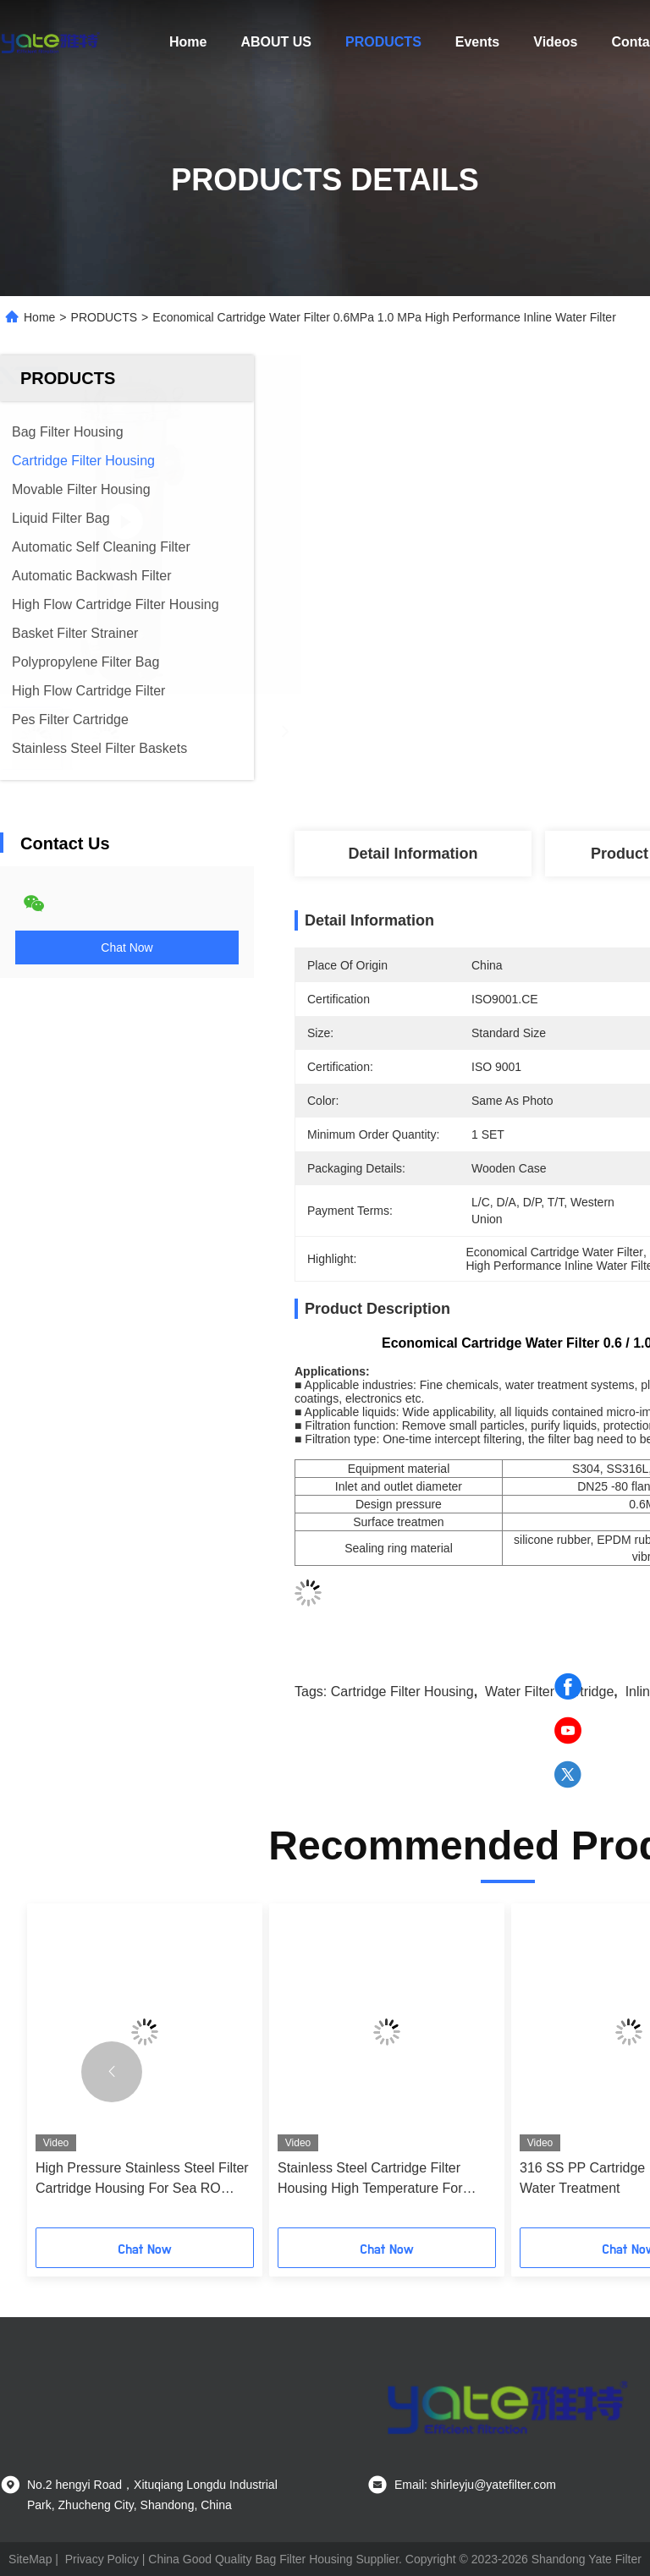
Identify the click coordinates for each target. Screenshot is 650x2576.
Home (188, 42)
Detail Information (412, 853)
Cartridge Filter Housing (402, 1691)
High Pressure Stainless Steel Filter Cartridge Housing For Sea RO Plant (142, 2180)
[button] (111, 2071)
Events (477, 42)
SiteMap (30, 2559)
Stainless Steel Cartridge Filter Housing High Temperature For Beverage (370, 2180)
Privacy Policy (102, 2559)
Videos (555, 42)
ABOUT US (275, 42)
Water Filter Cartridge (549, 1691)
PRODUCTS (383, 42)
